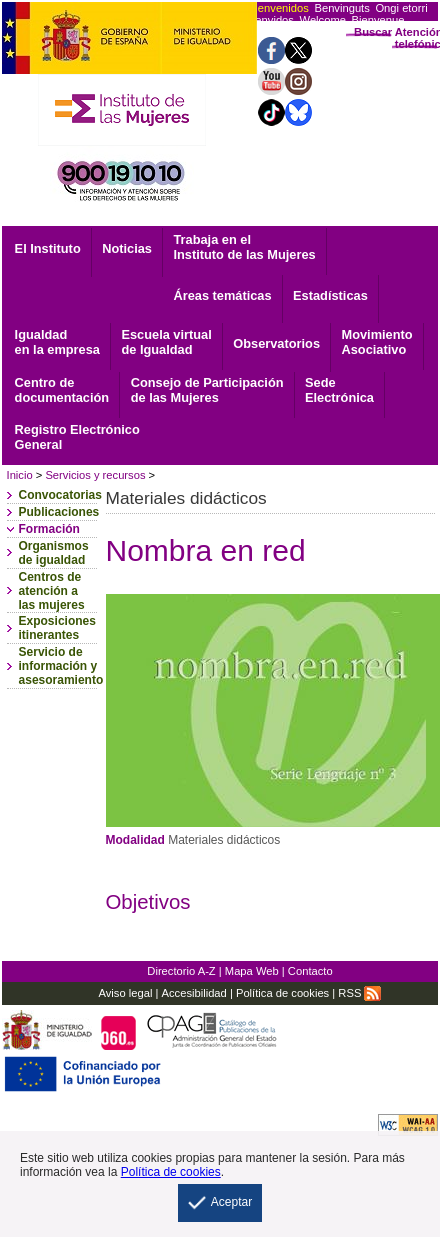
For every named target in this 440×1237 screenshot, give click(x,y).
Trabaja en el (244, 247)
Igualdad (57, 342)
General (77, 437)
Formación (49, 529)
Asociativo (377, 342)
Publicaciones (59, 512)
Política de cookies (282, 993)
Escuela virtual (166, 342)
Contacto (310, 971)
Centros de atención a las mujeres (52, 591)
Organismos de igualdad (54, 553)
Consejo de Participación (207, 390)
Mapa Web (252, 971)
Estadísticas (330, 295)
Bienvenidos (278, 8)
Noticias (127, 248)
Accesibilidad (194, 993)
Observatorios (276, 343)
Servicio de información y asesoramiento (61, 666)
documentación (62, 390)
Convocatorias (60, 495)
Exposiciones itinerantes (57, 628)
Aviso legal (125, 993)
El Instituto (48, 248)
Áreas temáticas (222, 295)
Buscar (373, 32)
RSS (359, 993)
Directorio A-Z (181, 971)
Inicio (20, 475)
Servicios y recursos (95, 475)
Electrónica (339, 390)
